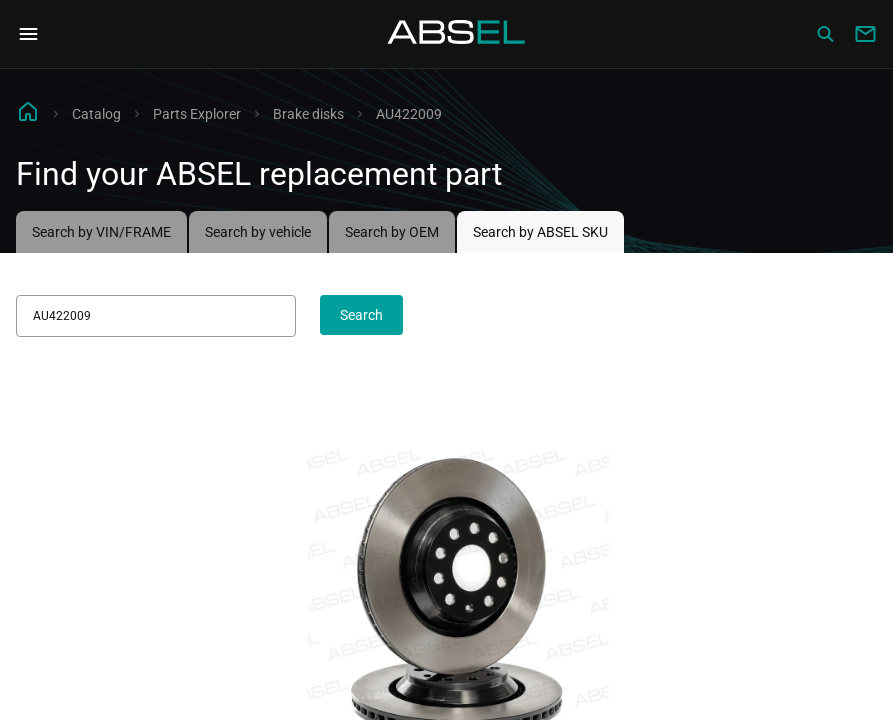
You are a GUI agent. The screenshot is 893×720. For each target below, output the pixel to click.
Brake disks (308, 114)
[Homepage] (457, 34)
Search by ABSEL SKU (540, 232)
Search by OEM (392, 232)
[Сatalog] (825, 34)
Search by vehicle (258, 232)
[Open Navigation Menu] (28, 34)
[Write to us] (865, 34)
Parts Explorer (197, 114)
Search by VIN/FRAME (101, 232)
